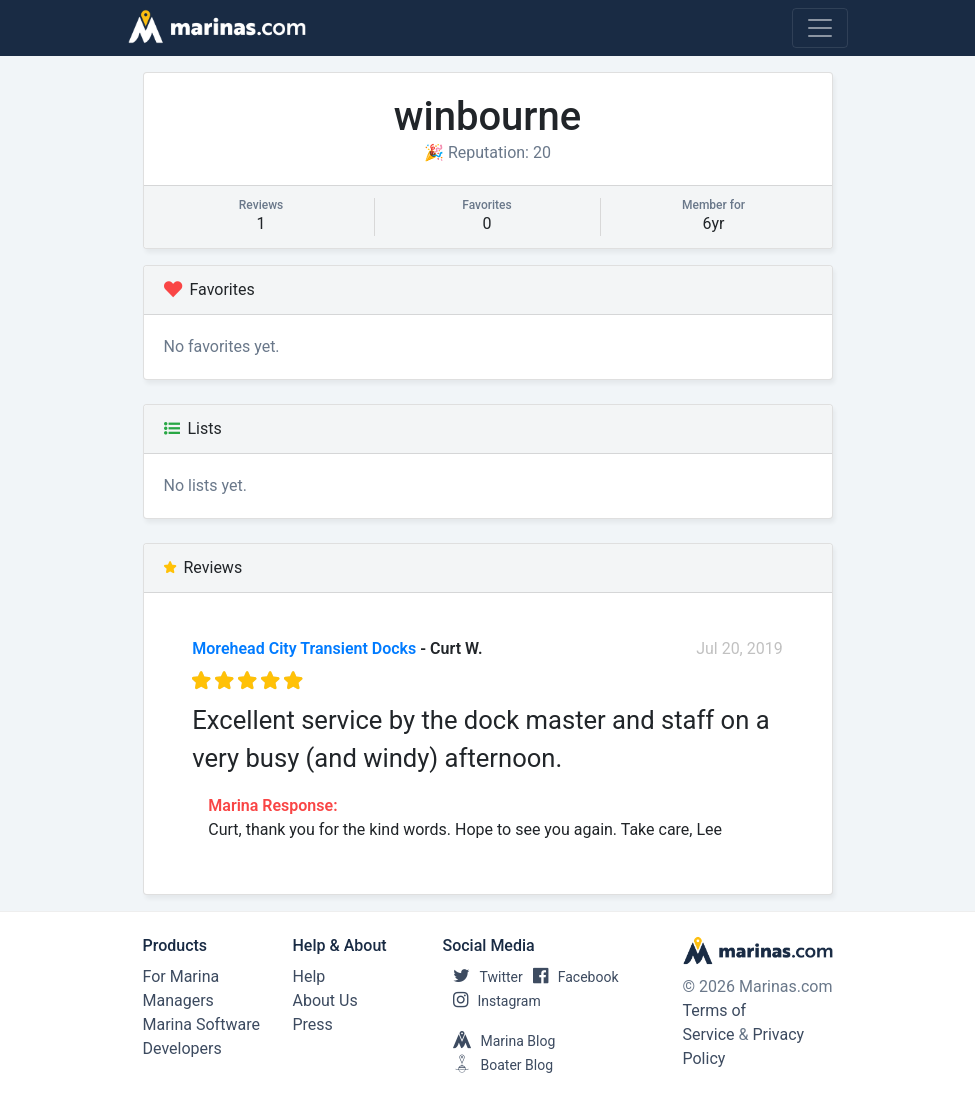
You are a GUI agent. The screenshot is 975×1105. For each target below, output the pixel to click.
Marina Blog (499, 1041)
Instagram (492, 1001)
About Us (325, 1000)
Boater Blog (498, 1065)
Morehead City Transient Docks (304, 648)
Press (313, 1024)
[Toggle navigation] (820, 28)
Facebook (571, 977)
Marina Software (201, 1024)
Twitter (483, 977)
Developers (182, 1048)
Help (309, 976)
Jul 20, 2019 (739, 648)
